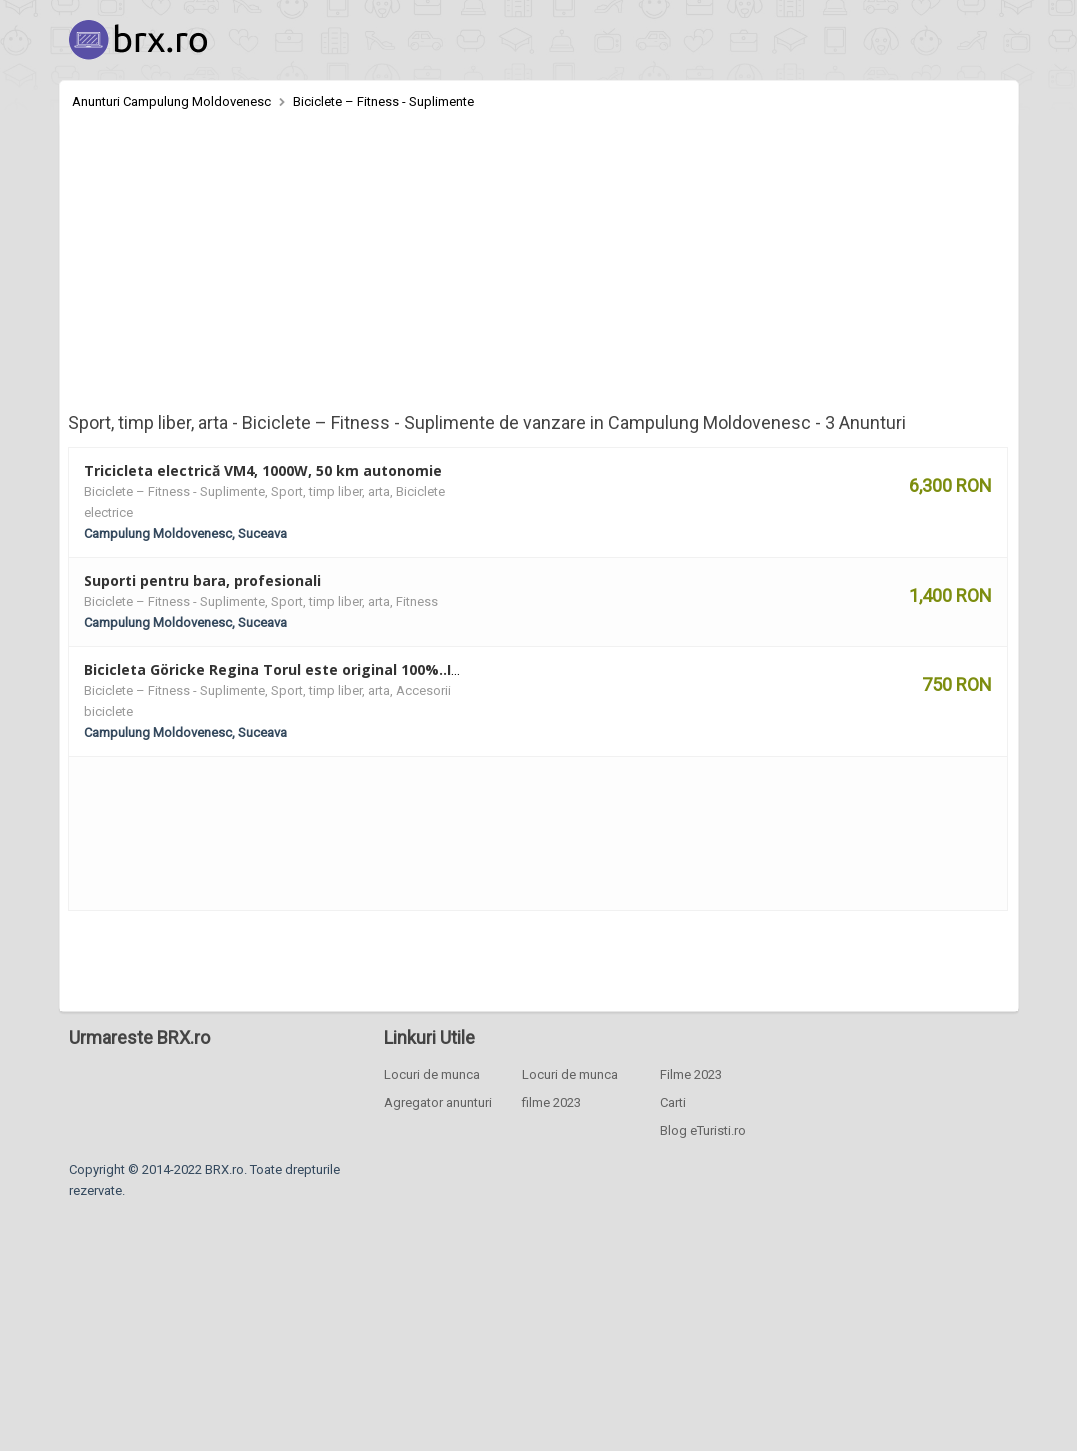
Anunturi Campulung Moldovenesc (171, 101)
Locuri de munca (432, 1074)
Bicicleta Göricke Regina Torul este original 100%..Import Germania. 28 (339, 669)
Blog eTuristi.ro (703, 1130)
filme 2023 (551, 1102)
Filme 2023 (691, 1074)
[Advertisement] (539, 262)
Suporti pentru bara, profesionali (202, 580)
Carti (673, 1102)
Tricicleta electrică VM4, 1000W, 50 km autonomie (263, 470)
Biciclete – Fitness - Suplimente (383, 101)
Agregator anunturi (438, 1102)
